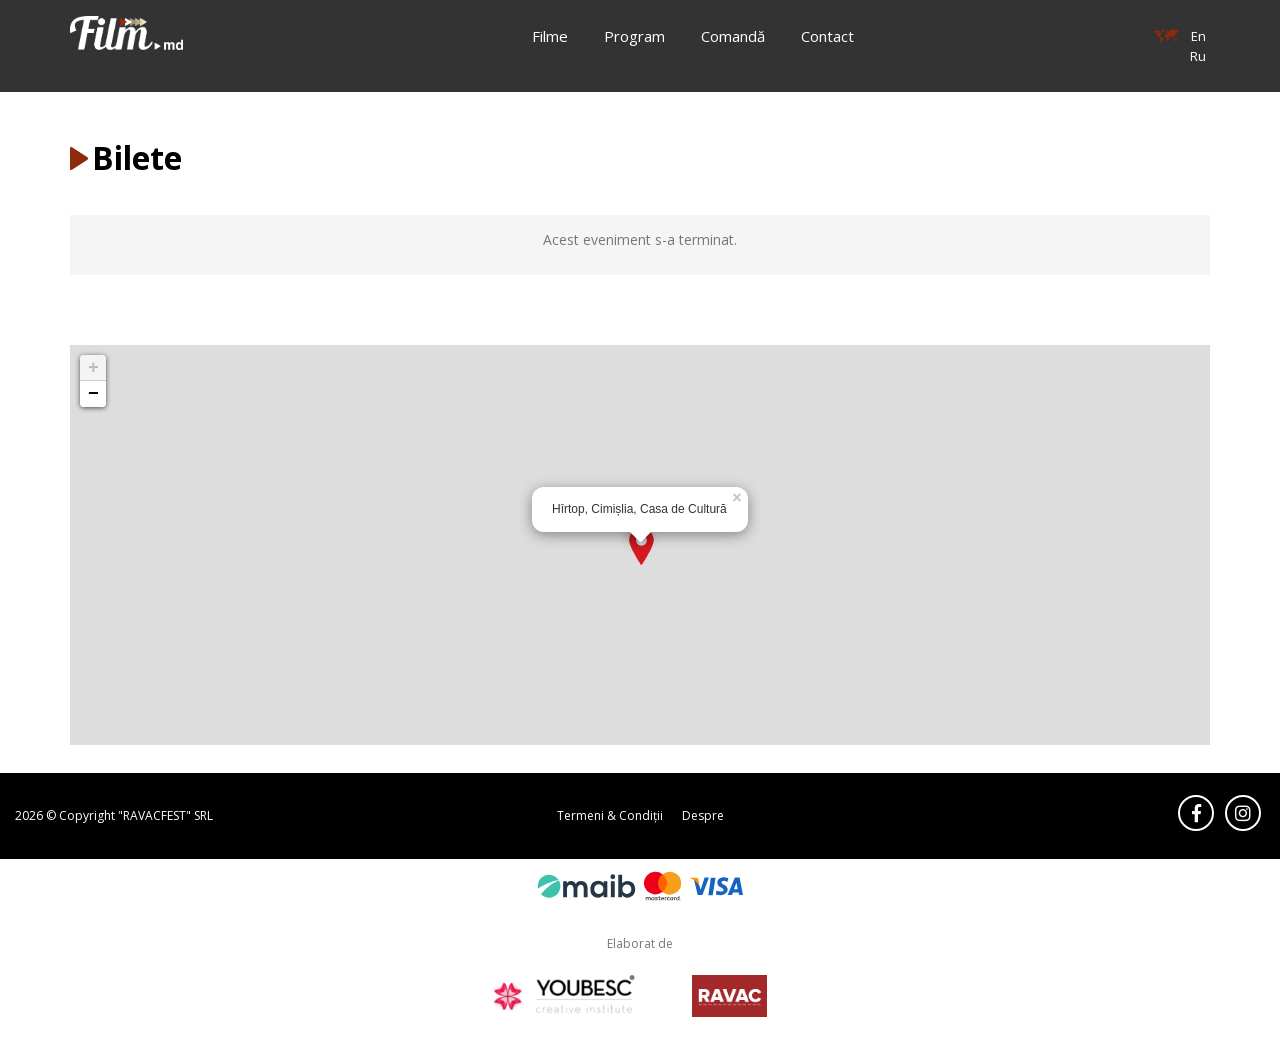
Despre (703, 815)
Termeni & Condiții (610, 815)
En (1198, 36)
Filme (550, 36)
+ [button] (93, 368)
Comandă (733, 36)
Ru (1198, 56)
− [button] (93, 394)
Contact (827, 36)
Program (634, 36)
